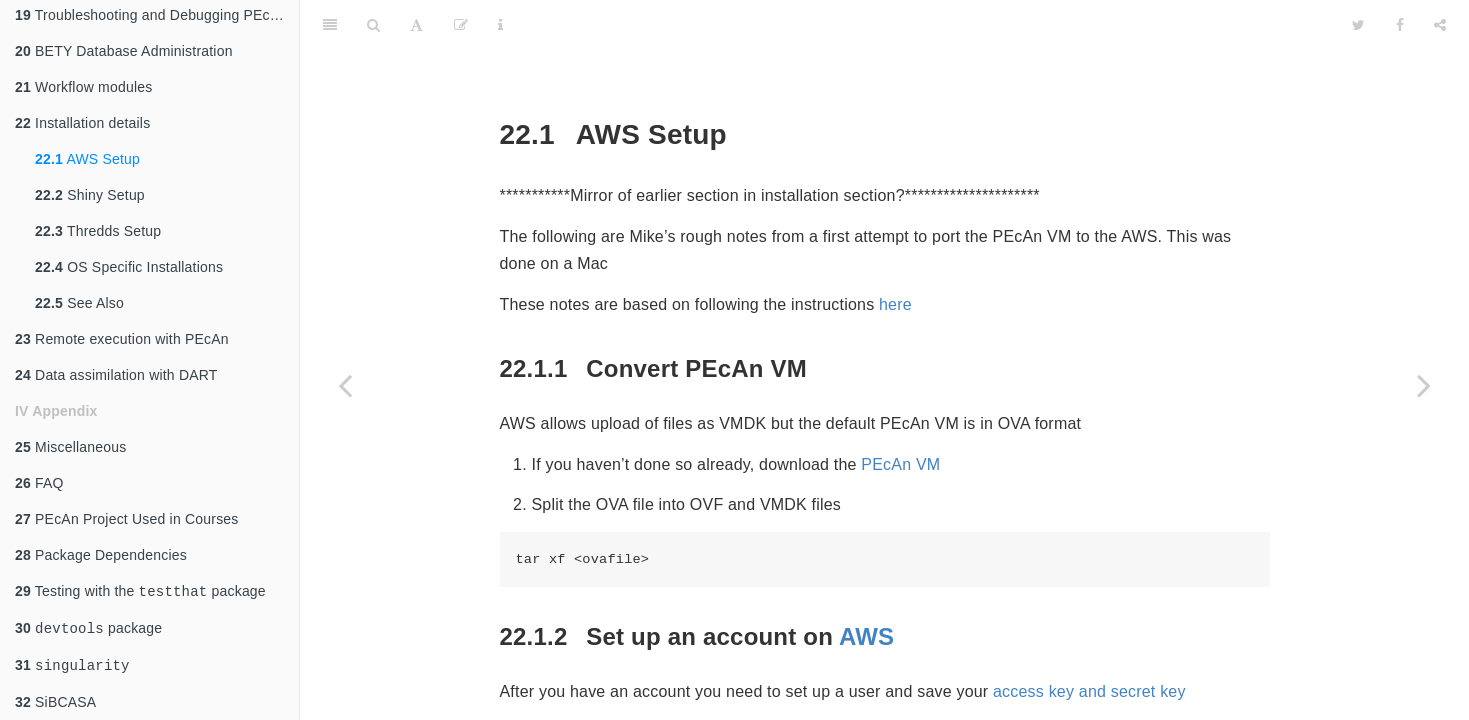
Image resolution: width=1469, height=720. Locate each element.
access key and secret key (1089, 641)
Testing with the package (140, 586)
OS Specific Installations (129, 261)
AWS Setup (87, 153)
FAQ (39, 477)
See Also (79, 297)
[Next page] (1424, 385)
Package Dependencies (101, 549)
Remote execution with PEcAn (122, 333)
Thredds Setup (98, 225)
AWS (866, 586)
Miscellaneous (70, 441)
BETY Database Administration (124, 45)
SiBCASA (55, 702)
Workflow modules (83, 81)
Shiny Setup (90, 189)
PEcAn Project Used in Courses (127, 513)
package (88, 625)
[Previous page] (345, 385)
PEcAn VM (900, 414)
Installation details (82, 117)
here (895, 254)
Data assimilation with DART (116, 369)
